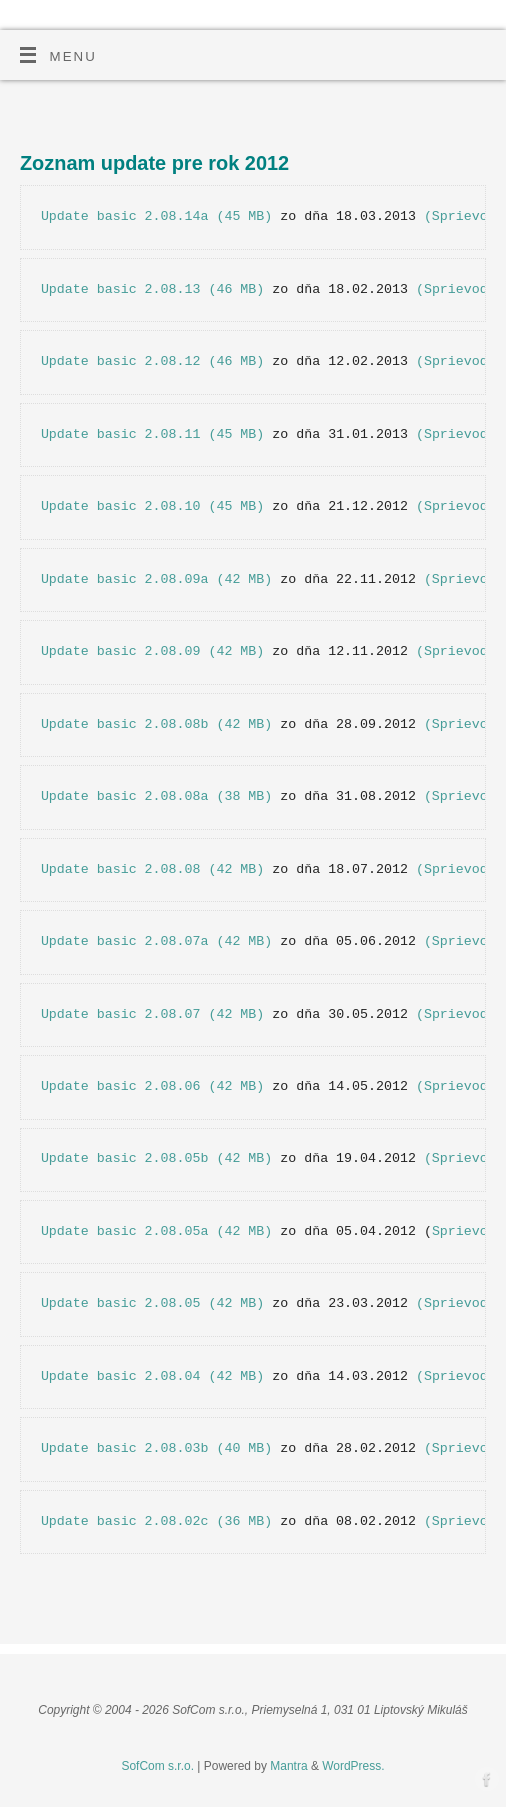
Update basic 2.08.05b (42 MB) (156, 1158)
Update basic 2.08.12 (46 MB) (152, 361)
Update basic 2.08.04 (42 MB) (152, 1376)
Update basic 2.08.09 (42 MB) (152, 651)
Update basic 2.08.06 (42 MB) (152, 1086)
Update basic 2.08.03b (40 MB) (156, 1448)
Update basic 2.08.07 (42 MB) (152, 1014)
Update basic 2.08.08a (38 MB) (156, 796)
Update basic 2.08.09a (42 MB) (156, 579)
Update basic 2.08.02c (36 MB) (156, 1521)
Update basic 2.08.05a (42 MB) (156, 1231)
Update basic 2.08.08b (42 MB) (156, 724)
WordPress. (353, 1766)
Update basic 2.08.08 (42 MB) (152, 869)
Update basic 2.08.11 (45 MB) (152, 434)
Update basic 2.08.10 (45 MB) (152, 506)
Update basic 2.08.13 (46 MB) (152, 289)
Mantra (288, 1766)
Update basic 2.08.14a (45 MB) (156, 216)
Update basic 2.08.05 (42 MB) (152, 1303)
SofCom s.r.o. (157, 1766)
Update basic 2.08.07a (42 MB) (156, 941)
